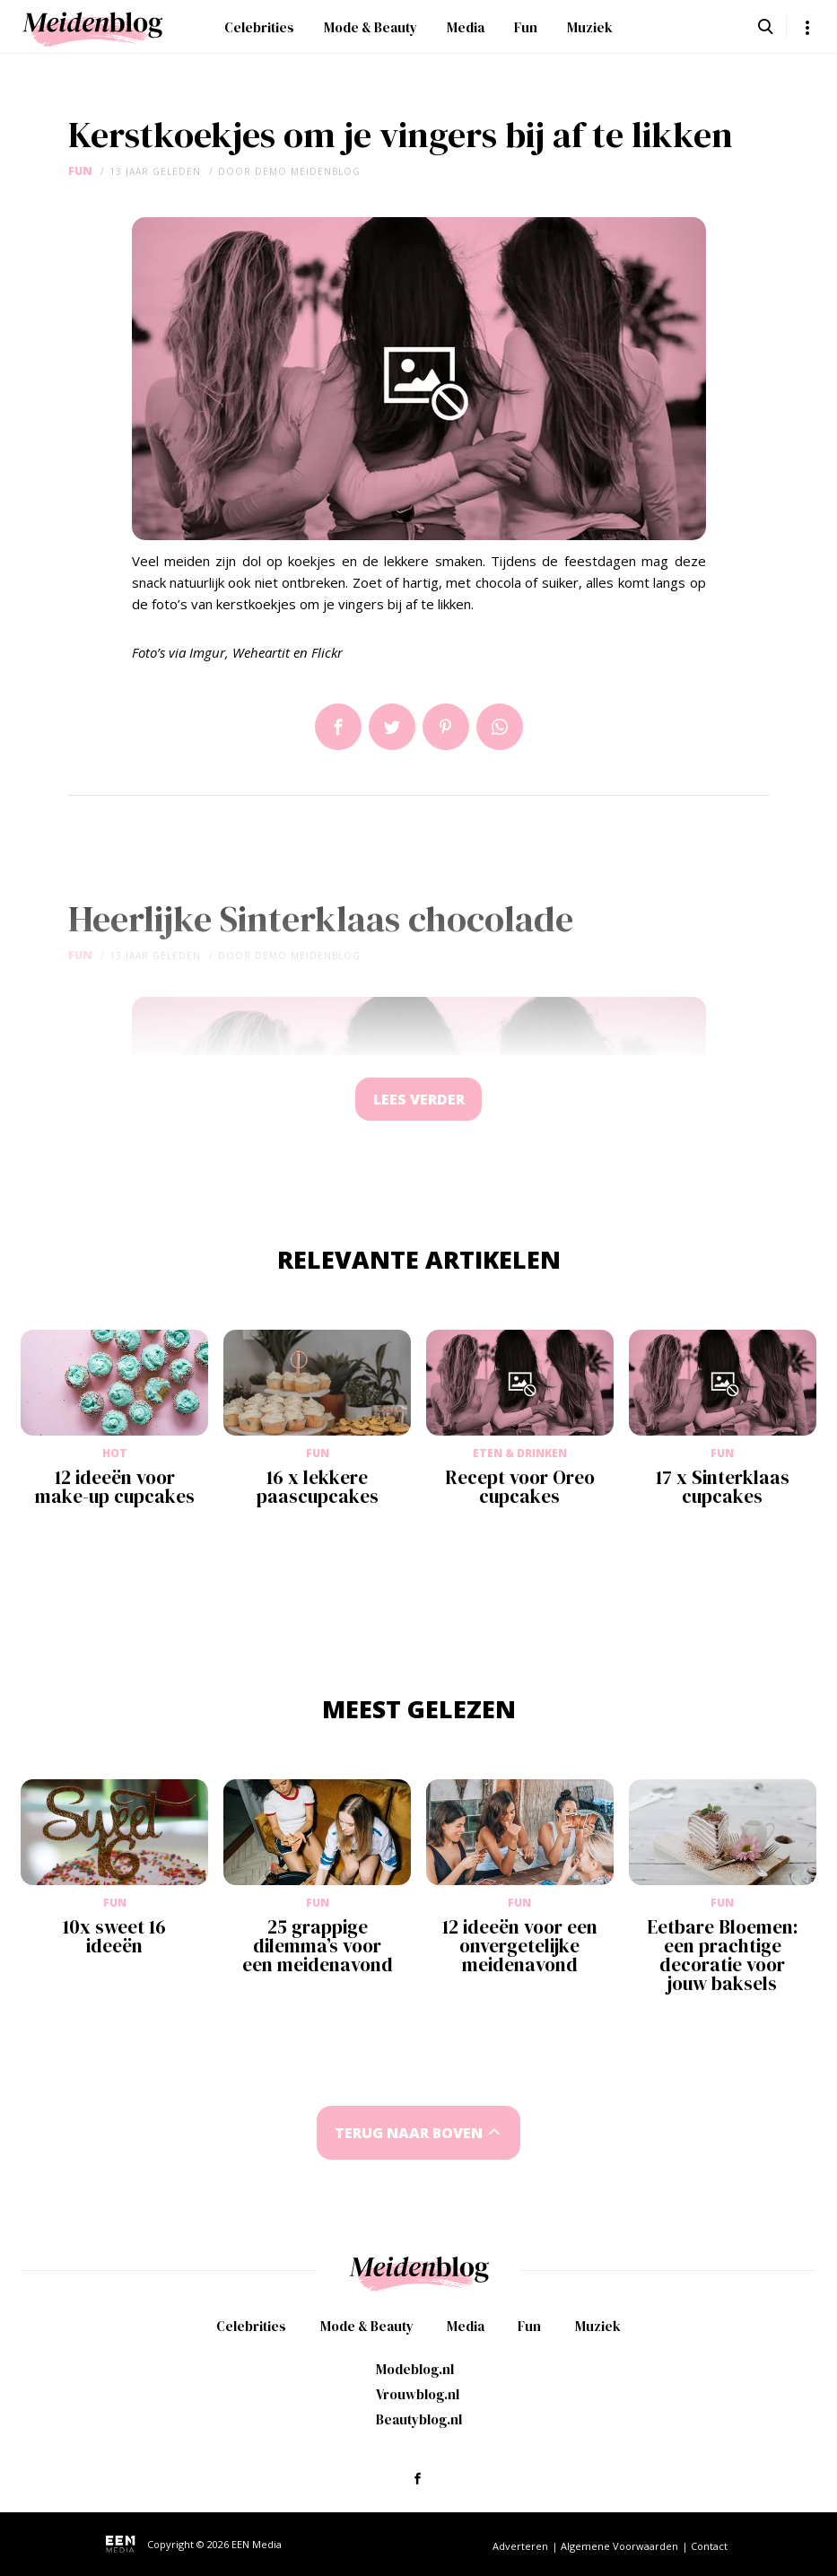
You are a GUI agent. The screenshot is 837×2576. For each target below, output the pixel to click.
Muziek (590, 27)
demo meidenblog (308, 171)
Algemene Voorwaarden (619, 2546)
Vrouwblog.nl (417, 2394)
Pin (446, 726)
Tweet (392, 726)
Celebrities (259, 27)
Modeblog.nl (415, 2369)
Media (465, 27)
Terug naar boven (408, 2135)
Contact (709, 2546)
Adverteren (520, 2546)
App (499, 726)
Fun (525, 27)
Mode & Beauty (370, 27)
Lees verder (418, 1100)
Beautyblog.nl (419, 2419)
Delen (338, 726)
